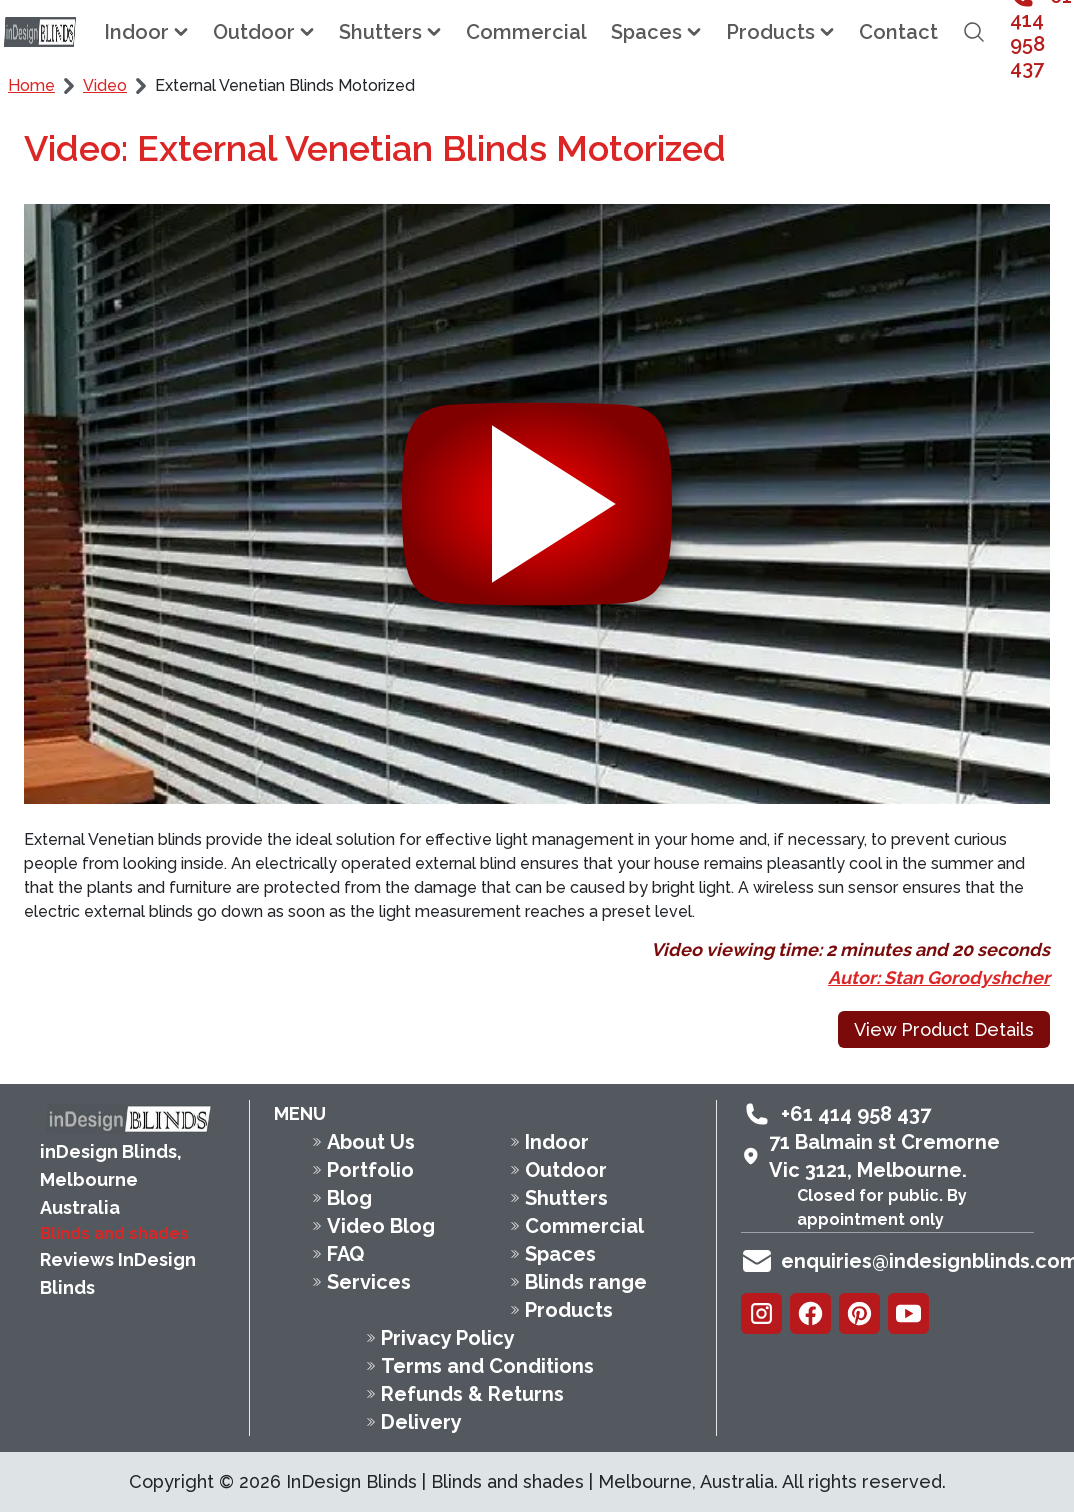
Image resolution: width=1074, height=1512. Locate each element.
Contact (898, 32)
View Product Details (944, 1029)
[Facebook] (810, 1313)
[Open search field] (974, 32)
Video (105, 85)
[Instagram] (761, 1313)
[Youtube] (908, 1313)
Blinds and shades (114, 1233)
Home (31, 85)
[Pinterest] (859, 1313)
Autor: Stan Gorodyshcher (939, 977)
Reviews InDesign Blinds (118, 1273)
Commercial (526, 32)
